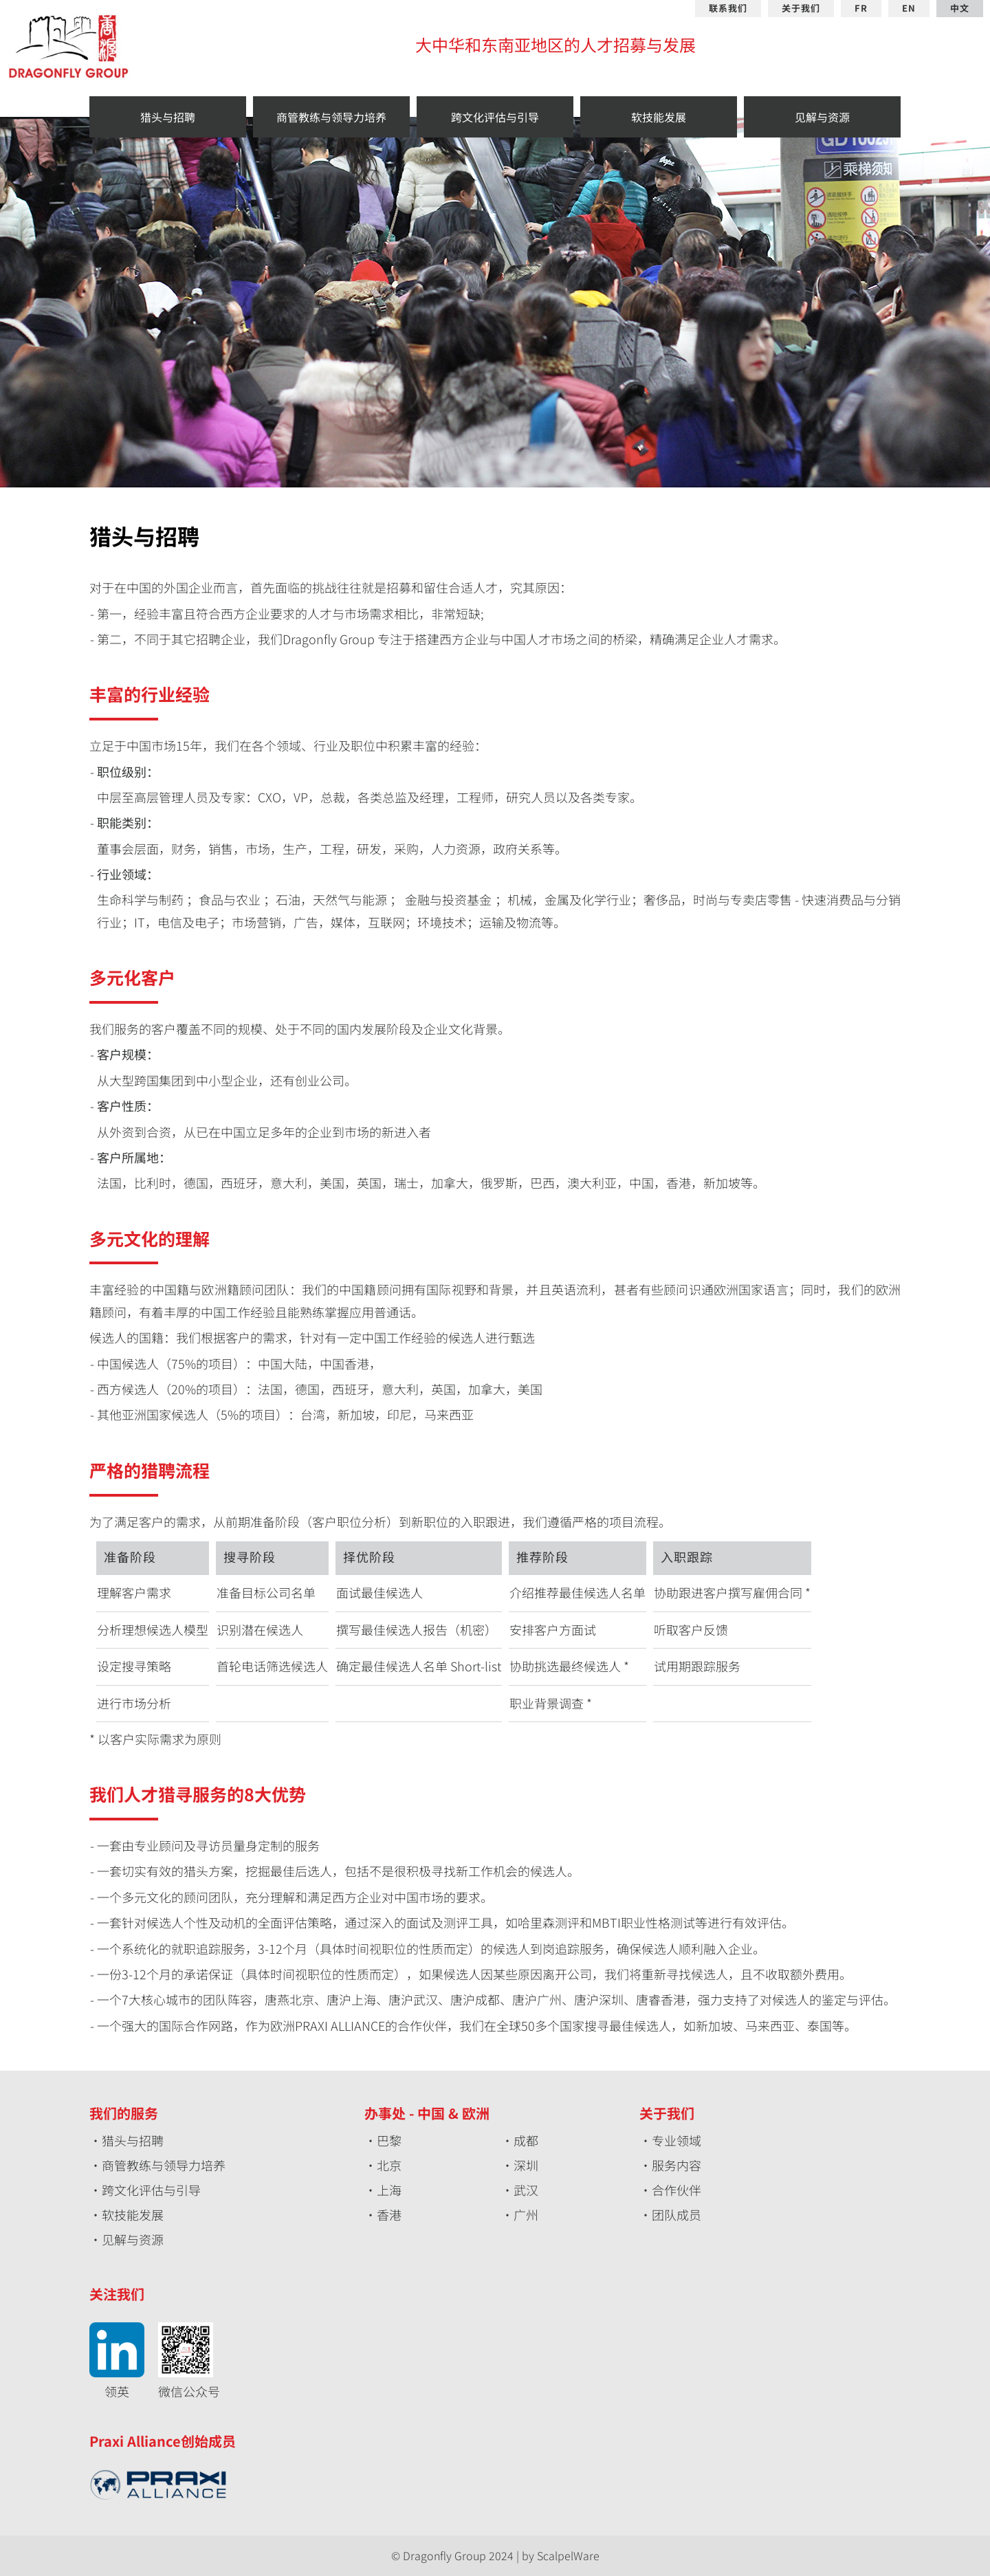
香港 (389, 2214)
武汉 (526, 2190)
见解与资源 (133, 2239)
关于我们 (801, 8)
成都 (526, 2140)
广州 (526, 2214)
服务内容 (676, 2165)
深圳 (526, 2165)
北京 (389, 2165)
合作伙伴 (676, 2190)
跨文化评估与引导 (151, 2190)
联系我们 (728, 8)
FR (861, 8)
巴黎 (389, 2140)
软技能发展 (133, 2214)
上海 (389, 2190)
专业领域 (676, 2140)
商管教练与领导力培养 (164, 2165)
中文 (959, 8)
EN (909, 8)
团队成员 (676, 2214)
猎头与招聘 (133, 2140)
